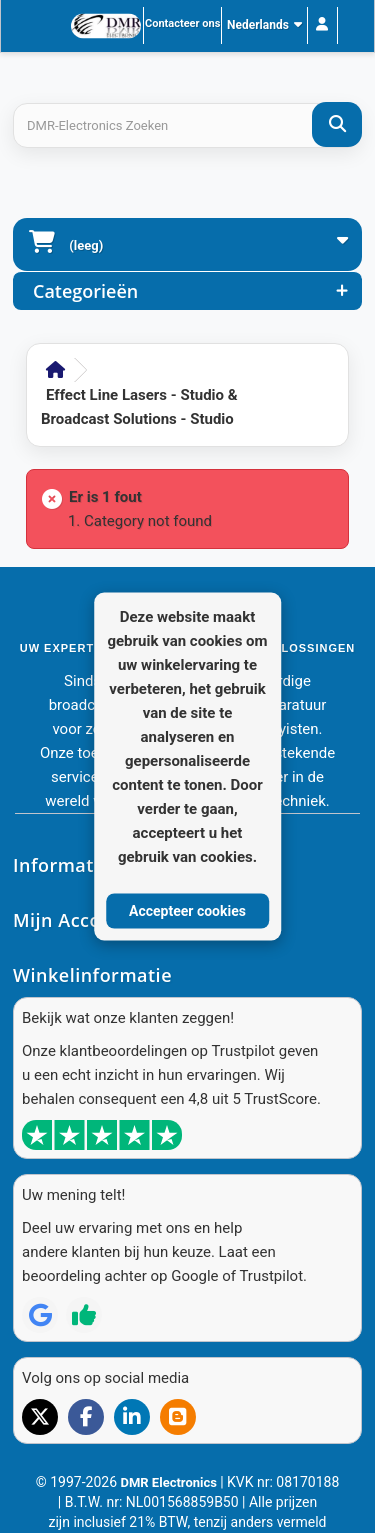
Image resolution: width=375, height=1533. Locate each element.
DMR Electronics (170, 1482)
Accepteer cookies (187, 910)
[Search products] (187, 125)
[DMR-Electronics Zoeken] (337, 124)
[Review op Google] (40, 1315)
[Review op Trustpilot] (84, 1315)
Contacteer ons (182, 23)
